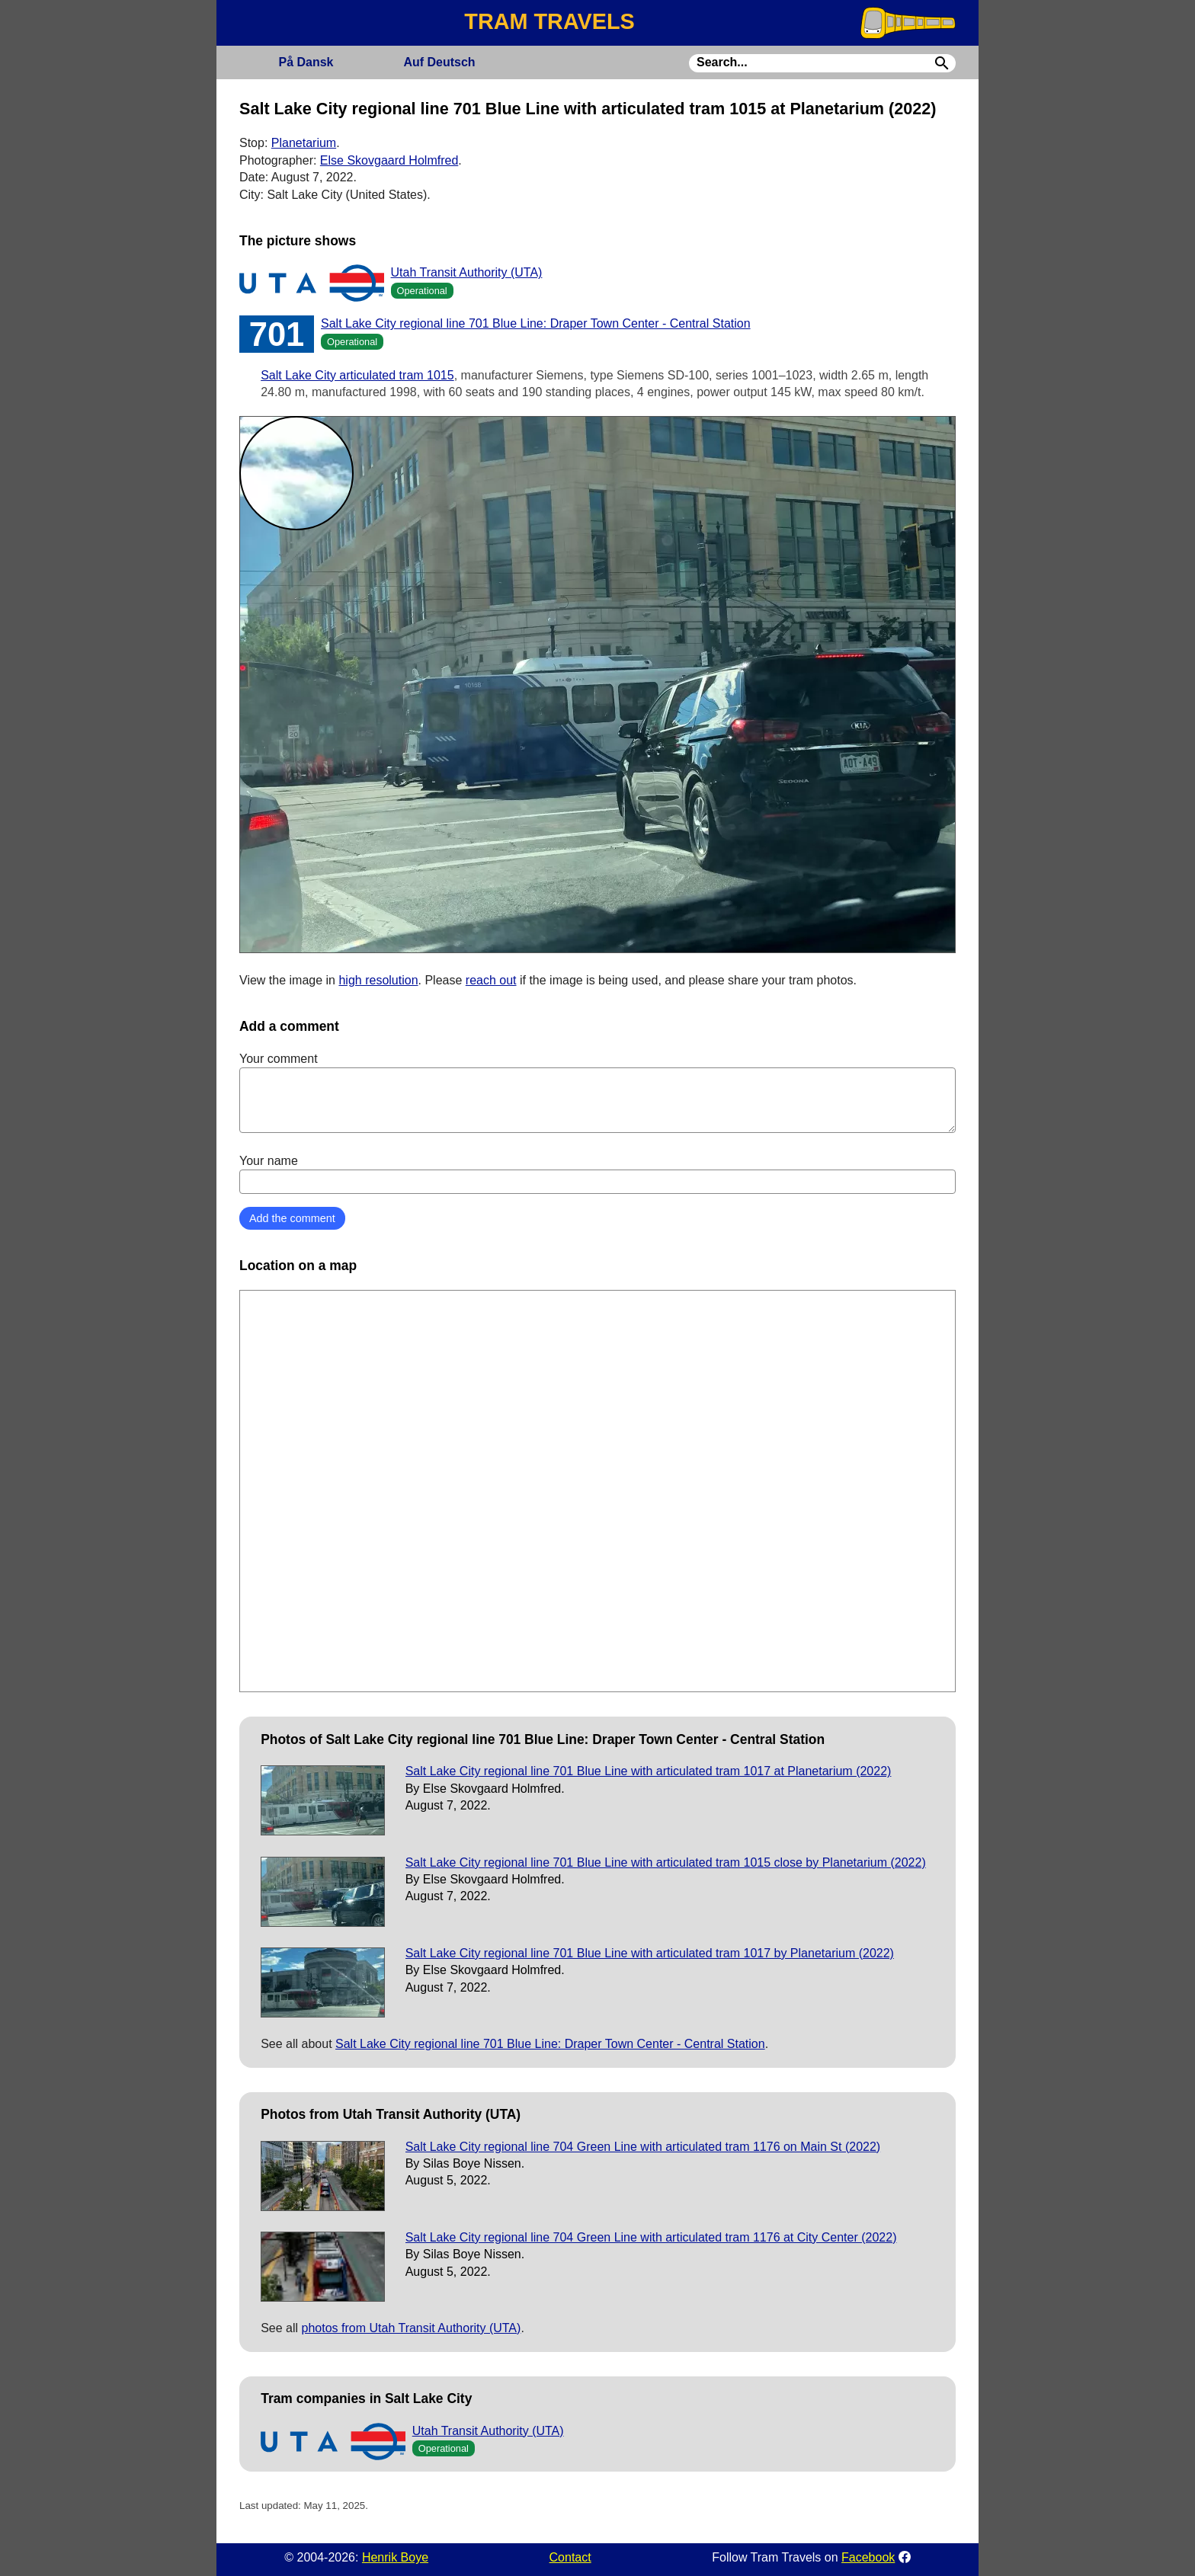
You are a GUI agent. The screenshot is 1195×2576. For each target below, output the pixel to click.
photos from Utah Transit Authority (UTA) (411, 2328)
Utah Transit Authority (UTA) (467, 272)
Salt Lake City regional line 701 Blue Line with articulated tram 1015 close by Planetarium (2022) (665, 1862)
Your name (597, 1174)
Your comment (597, 1092)
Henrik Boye (395, 2557)
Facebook (868, 2557)
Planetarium (303, 142)
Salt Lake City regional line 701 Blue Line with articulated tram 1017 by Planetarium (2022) (649, 1953)
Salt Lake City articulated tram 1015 (357, 375)
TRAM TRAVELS (549, 21)
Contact (570, 2557)
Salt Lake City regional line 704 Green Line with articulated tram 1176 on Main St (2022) (642, 2146)
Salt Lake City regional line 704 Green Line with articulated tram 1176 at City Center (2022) (651, 2237)
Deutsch (439, 62)
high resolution (378, 980)
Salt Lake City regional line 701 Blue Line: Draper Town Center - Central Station (536, 323)
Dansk (305, 62)
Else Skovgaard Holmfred (389, 160)
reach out (491, 980)
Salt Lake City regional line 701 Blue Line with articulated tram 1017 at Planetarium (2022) (648, 1771)
